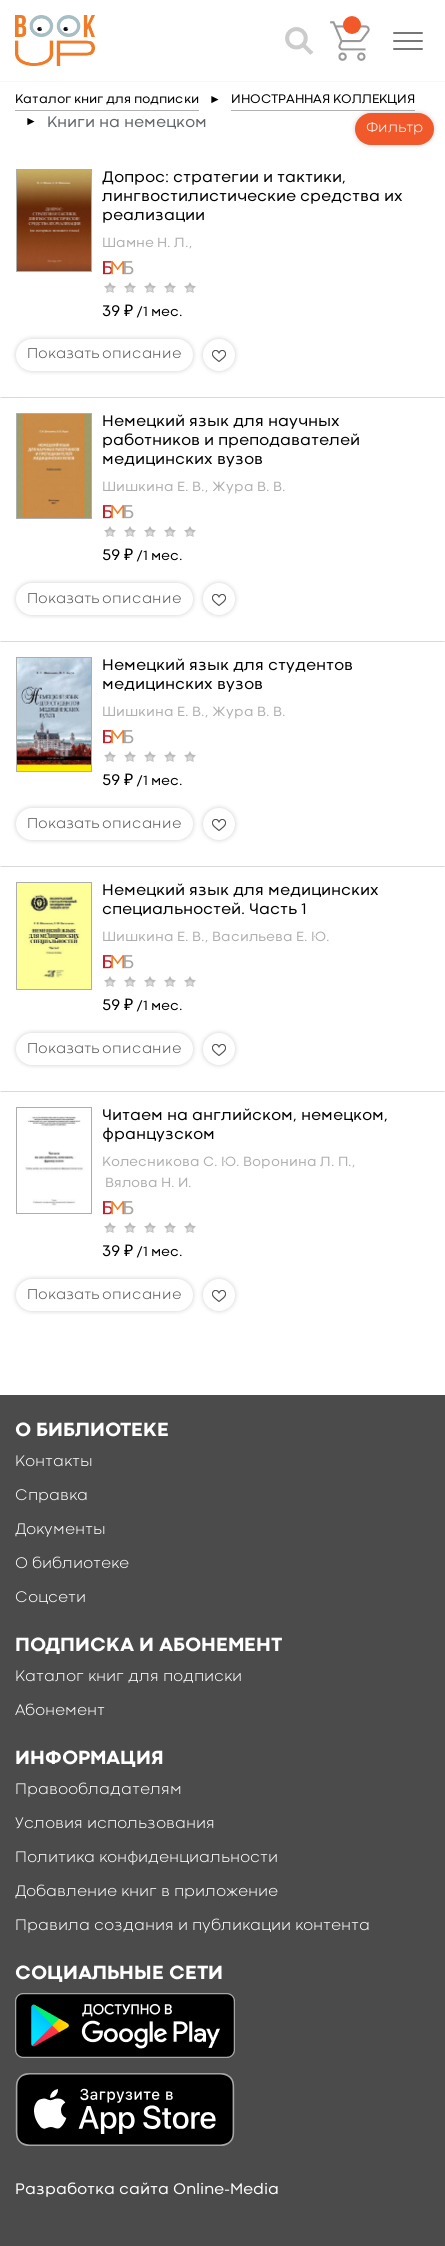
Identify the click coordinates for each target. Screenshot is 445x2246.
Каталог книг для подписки (107, 99)
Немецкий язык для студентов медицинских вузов (227, 675)
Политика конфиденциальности (146, 1858)
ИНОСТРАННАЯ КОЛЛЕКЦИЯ (323, 99)
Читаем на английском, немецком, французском (245, 1125)
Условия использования (115, 1824)
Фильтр (394, 128)
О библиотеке (72, 1564)
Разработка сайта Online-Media (147, 2190)
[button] (408, 41)
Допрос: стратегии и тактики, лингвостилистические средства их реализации (252, 197)
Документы (60, 1530)
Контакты (54, 1462)
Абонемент (60, 1711)
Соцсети (50, 1598)
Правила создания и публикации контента (192, 1926)
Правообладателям (98, 1790)
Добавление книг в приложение (146, 1892)
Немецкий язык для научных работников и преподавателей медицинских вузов (231, 441)
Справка (51, 1496)
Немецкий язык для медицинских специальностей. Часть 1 (240, 900)
